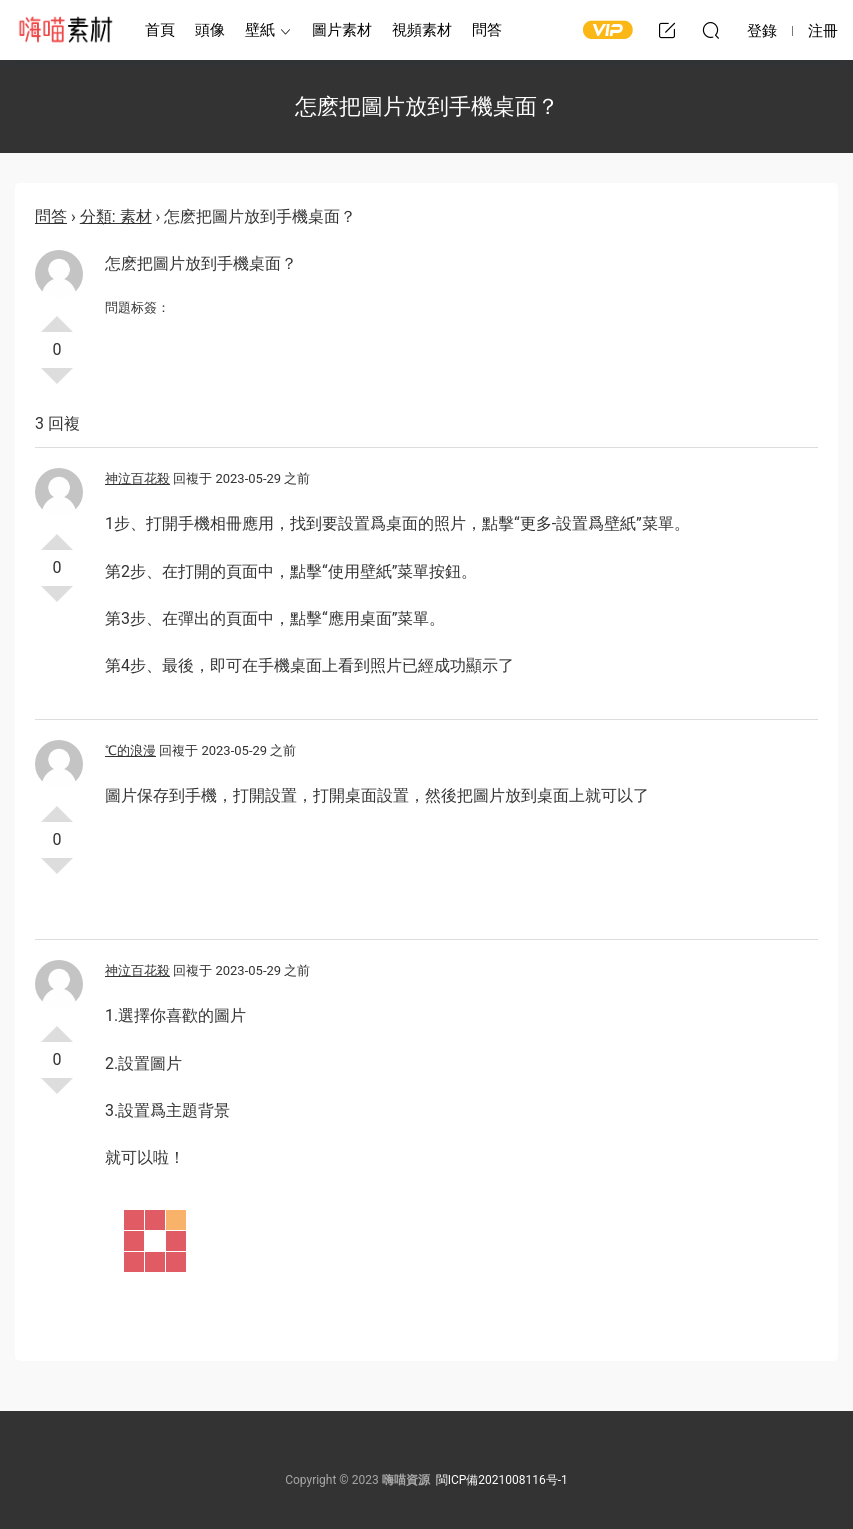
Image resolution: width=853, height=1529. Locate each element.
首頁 (160, 30)
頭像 (210, 30)
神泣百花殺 (137, 478)
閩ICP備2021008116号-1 (502, 1480)
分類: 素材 (116, 216)
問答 (487, 30)
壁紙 (260, 30)
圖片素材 (342, 30)
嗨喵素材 (65, 30)
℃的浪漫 (130, 750)
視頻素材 (422, 30)
